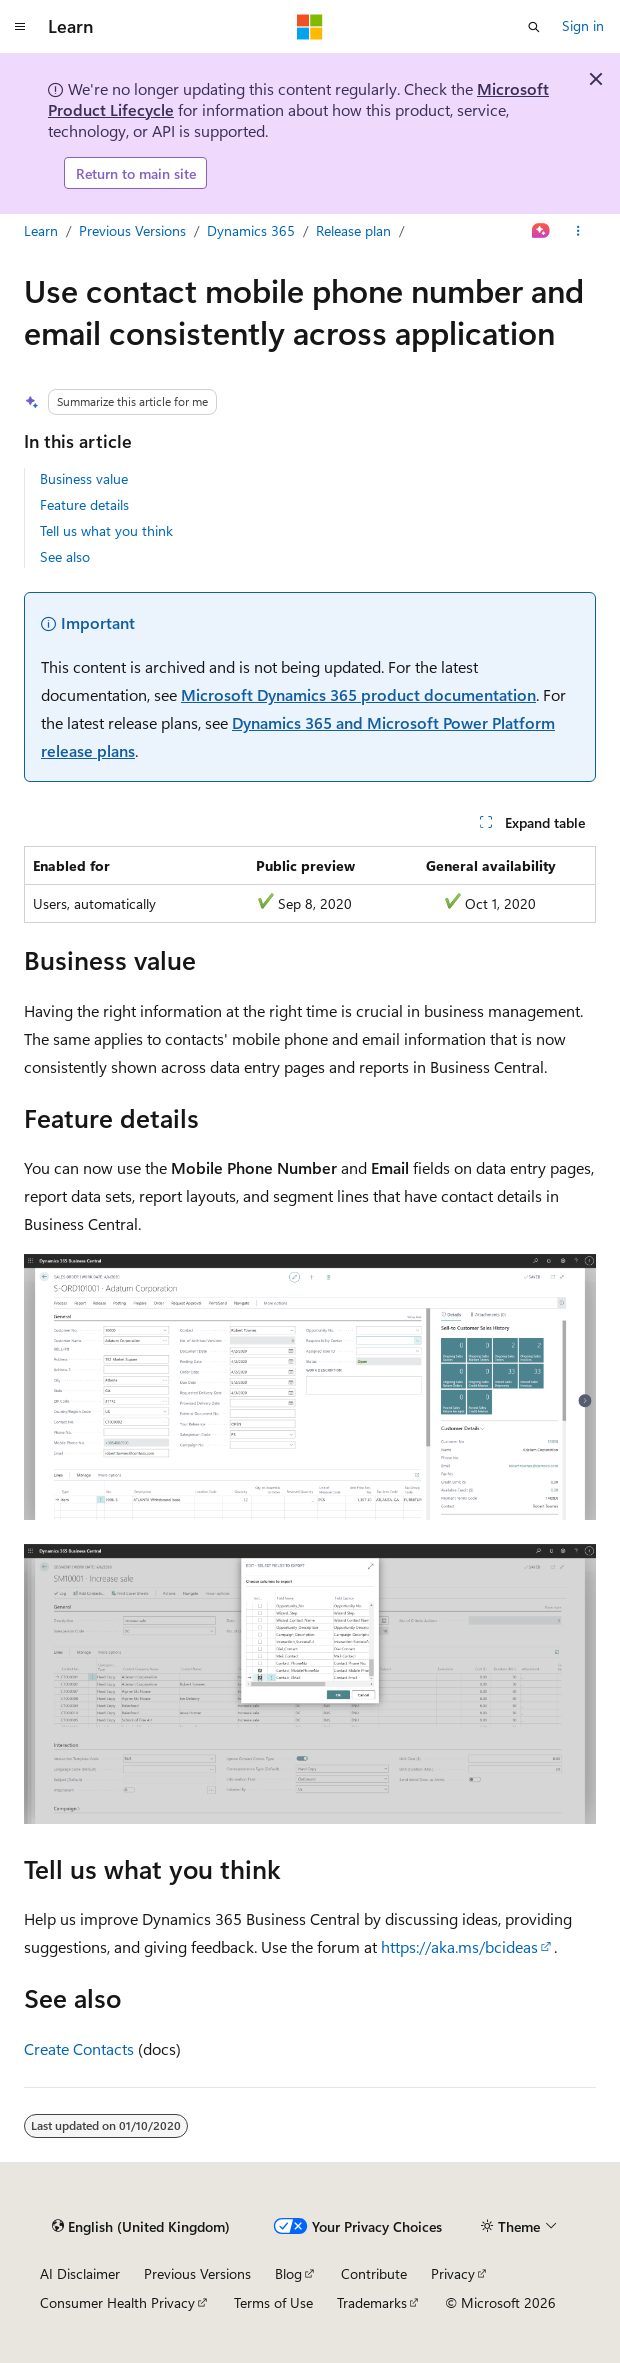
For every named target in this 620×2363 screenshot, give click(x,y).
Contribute (374, 2273)
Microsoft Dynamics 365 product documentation (358, 694)
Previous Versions (132, 230)
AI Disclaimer (80, 2273)
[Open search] (534, 27)
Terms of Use (273, 2302)
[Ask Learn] (541, 232)
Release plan (353, 230)
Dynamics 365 (251, 230)
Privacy (453, 2273)
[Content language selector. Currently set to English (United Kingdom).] (141, 2227)
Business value (84, 478)
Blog (288, 2273)
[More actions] (578, 232)
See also (65, 556)
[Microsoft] (310, 27)
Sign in (583, 25)
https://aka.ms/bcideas (459, 1946)
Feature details (84, 504)
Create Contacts (79, 2048)
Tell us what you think (106, 530)
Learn (41, 230)
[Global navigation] (20, 27)
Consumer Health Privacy (117, 2302)
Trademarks (372, 2302)
